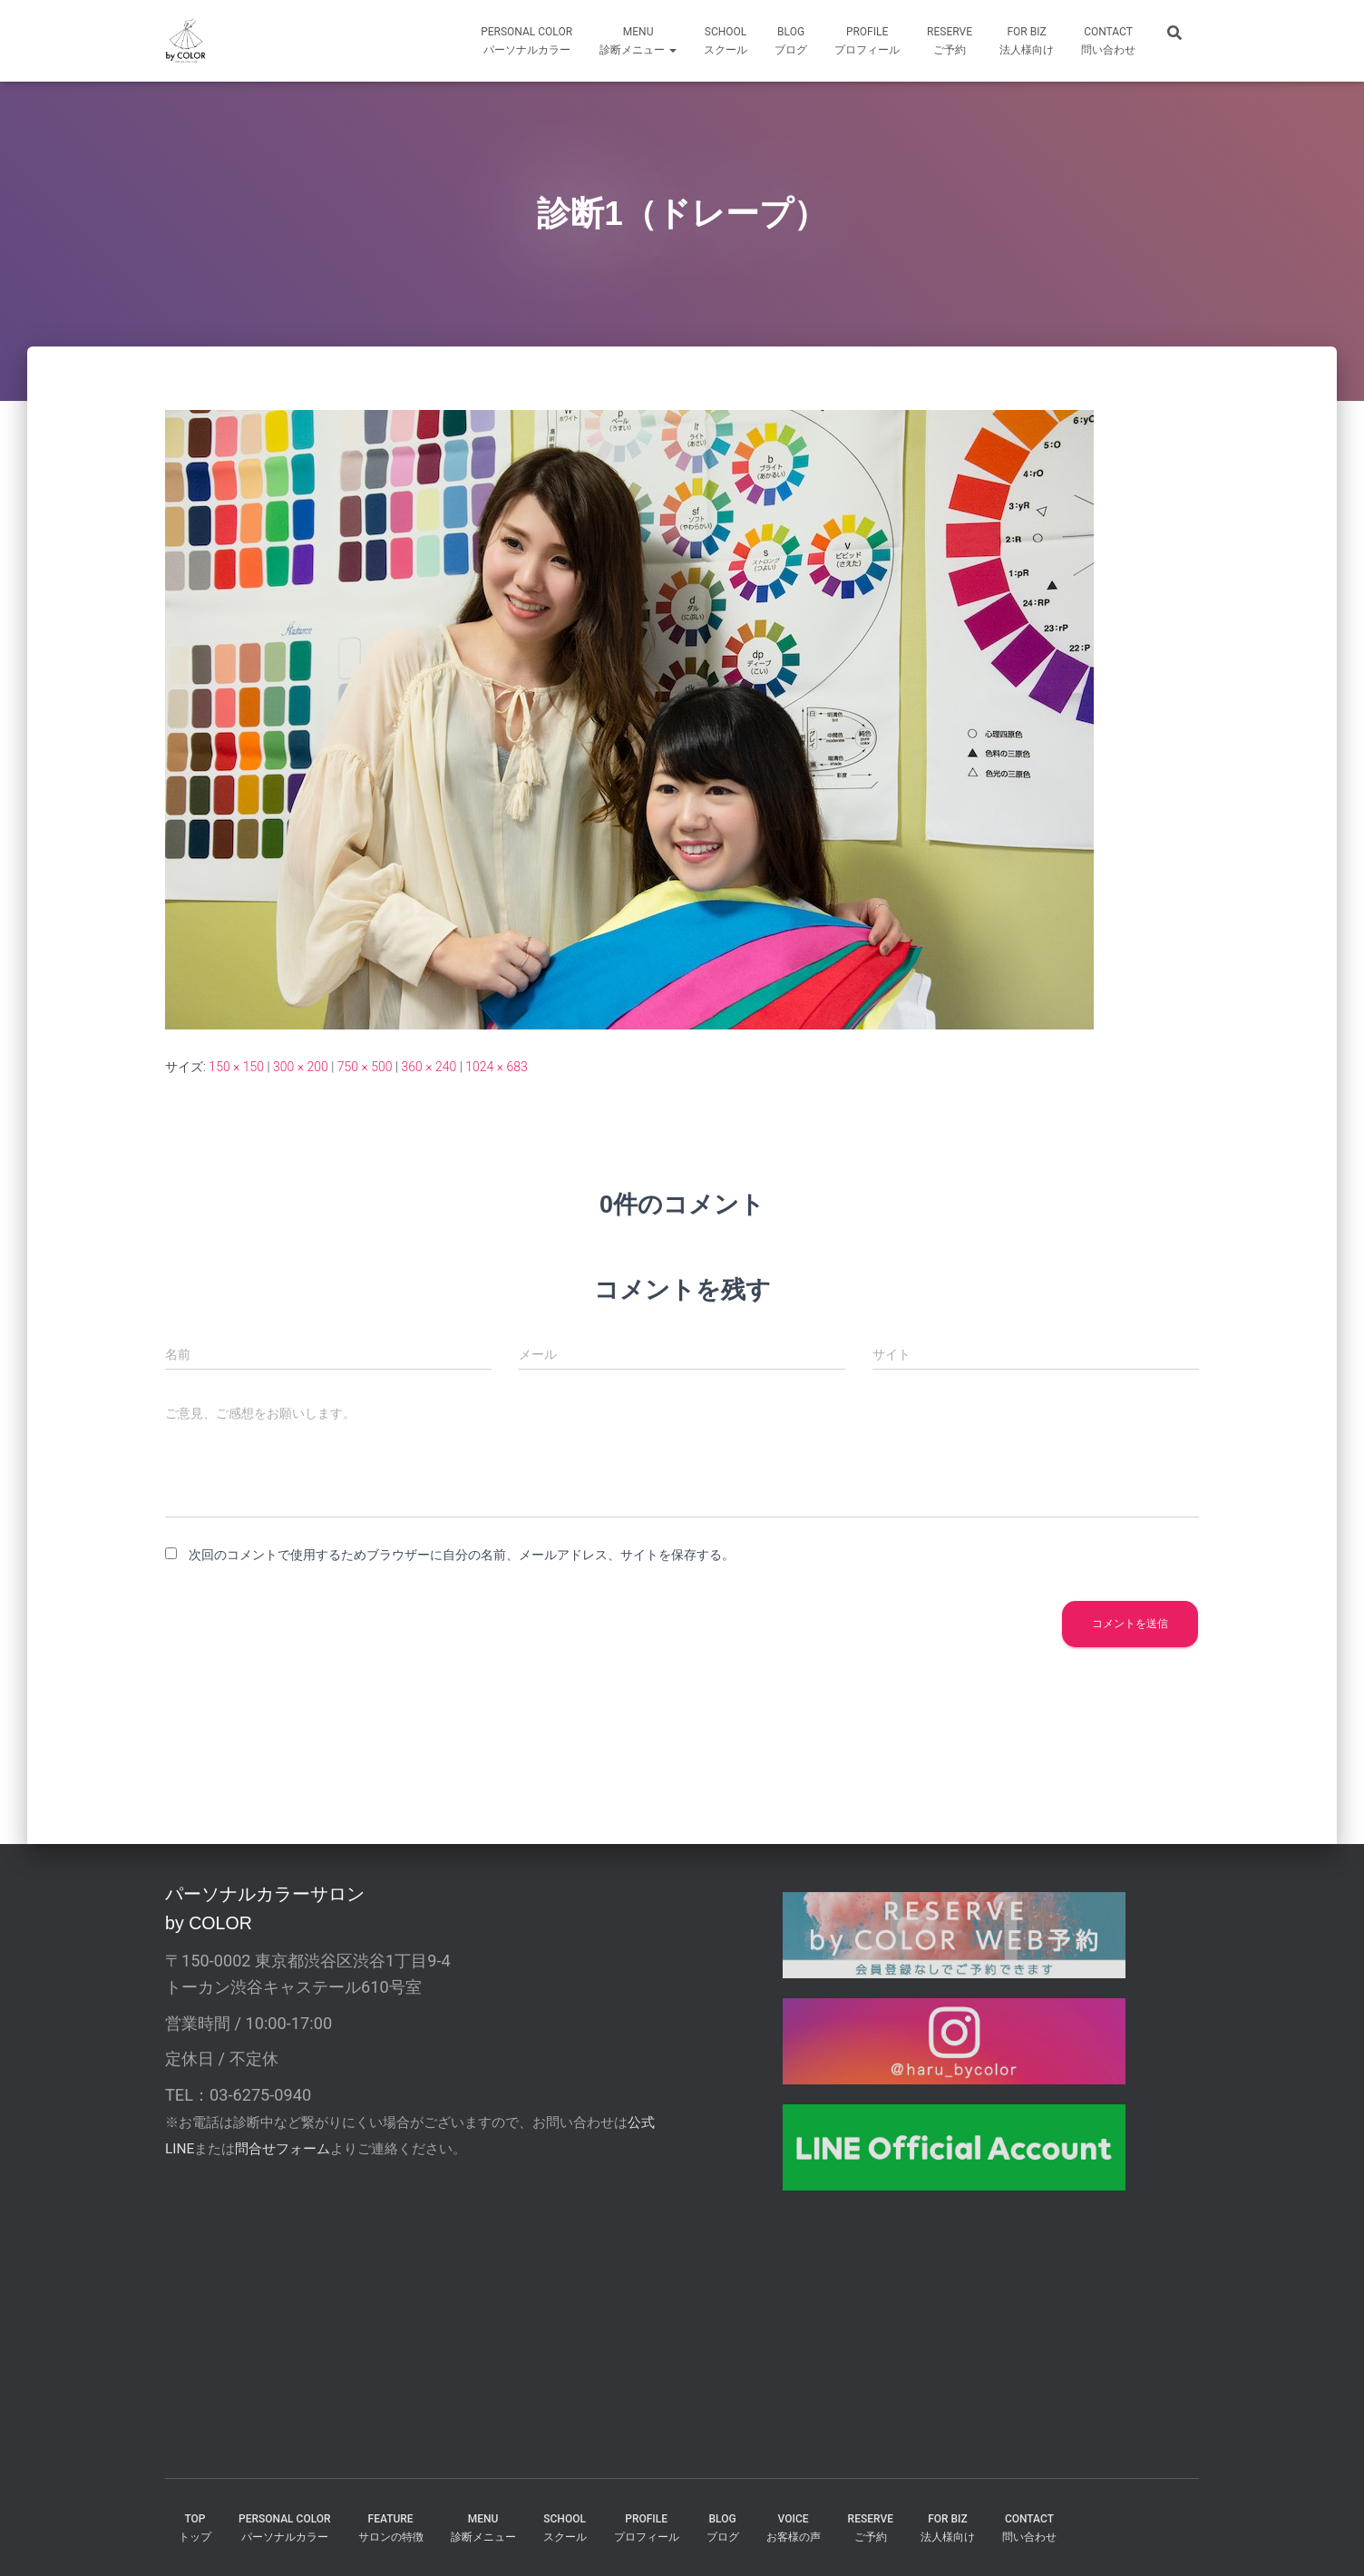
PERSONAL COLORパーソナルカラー (285, 2527)
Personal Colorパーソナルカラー (526, 40)
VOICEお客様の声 (793, 2527)
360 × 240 (428, 1066)
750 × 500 (365, 1066)
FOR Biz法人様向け (1026, 40)
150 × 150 (236, 1066)
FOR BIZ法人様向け (948, 2527)
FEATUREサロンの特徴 (391, 2527)
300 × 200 (300, 1066)
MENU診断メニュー (638, 40)
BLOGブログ (791, 40)
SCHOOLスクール (725, 40)
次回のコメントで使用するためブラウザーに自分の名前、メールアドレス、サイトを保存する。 (462, 1554)
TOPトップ (195, 2527)
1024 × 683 (496, 1066)
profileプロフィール (867, 40)
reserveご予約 (949, 40)
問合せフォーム (282, 2149)
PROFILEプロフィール (646, 2527)
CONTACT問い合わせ (1108, 40)
